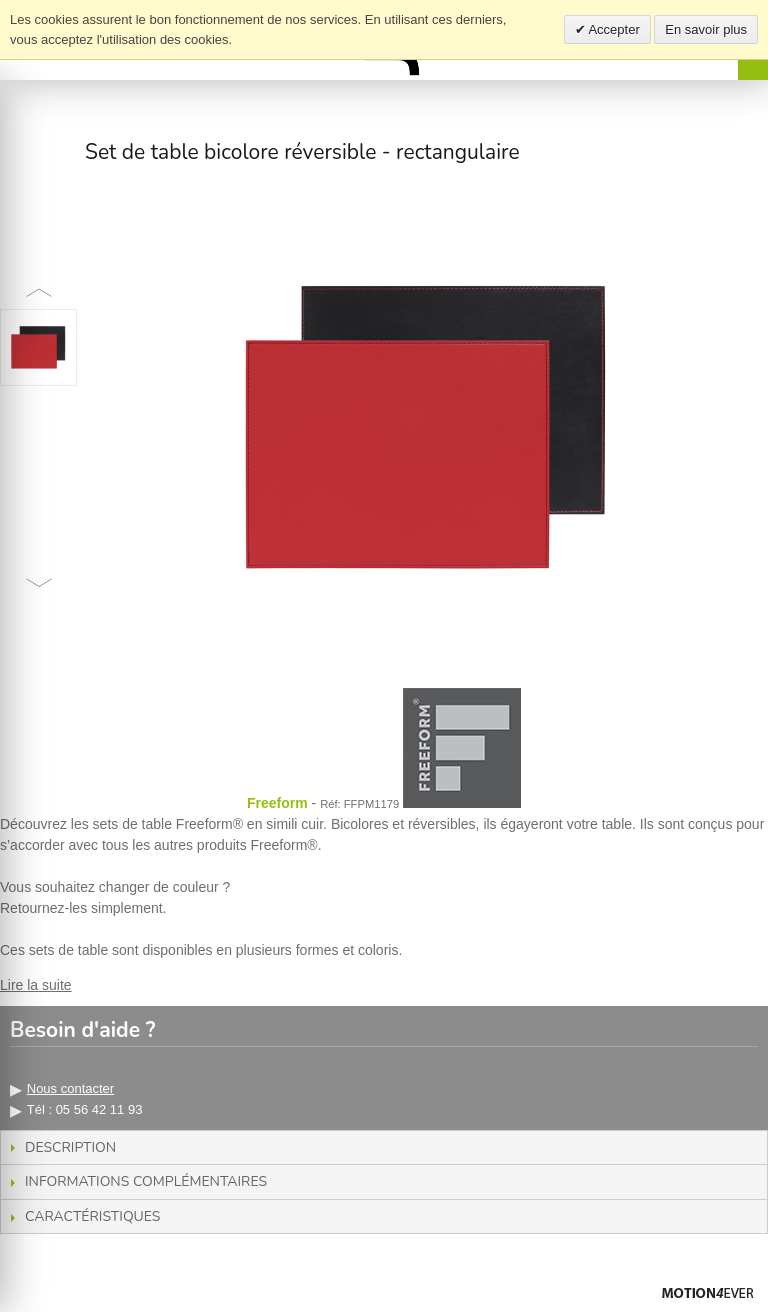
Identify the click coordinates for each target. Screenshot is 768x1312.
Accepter (613, 29)
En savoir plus (706, 29)
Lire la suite (36, 985)
